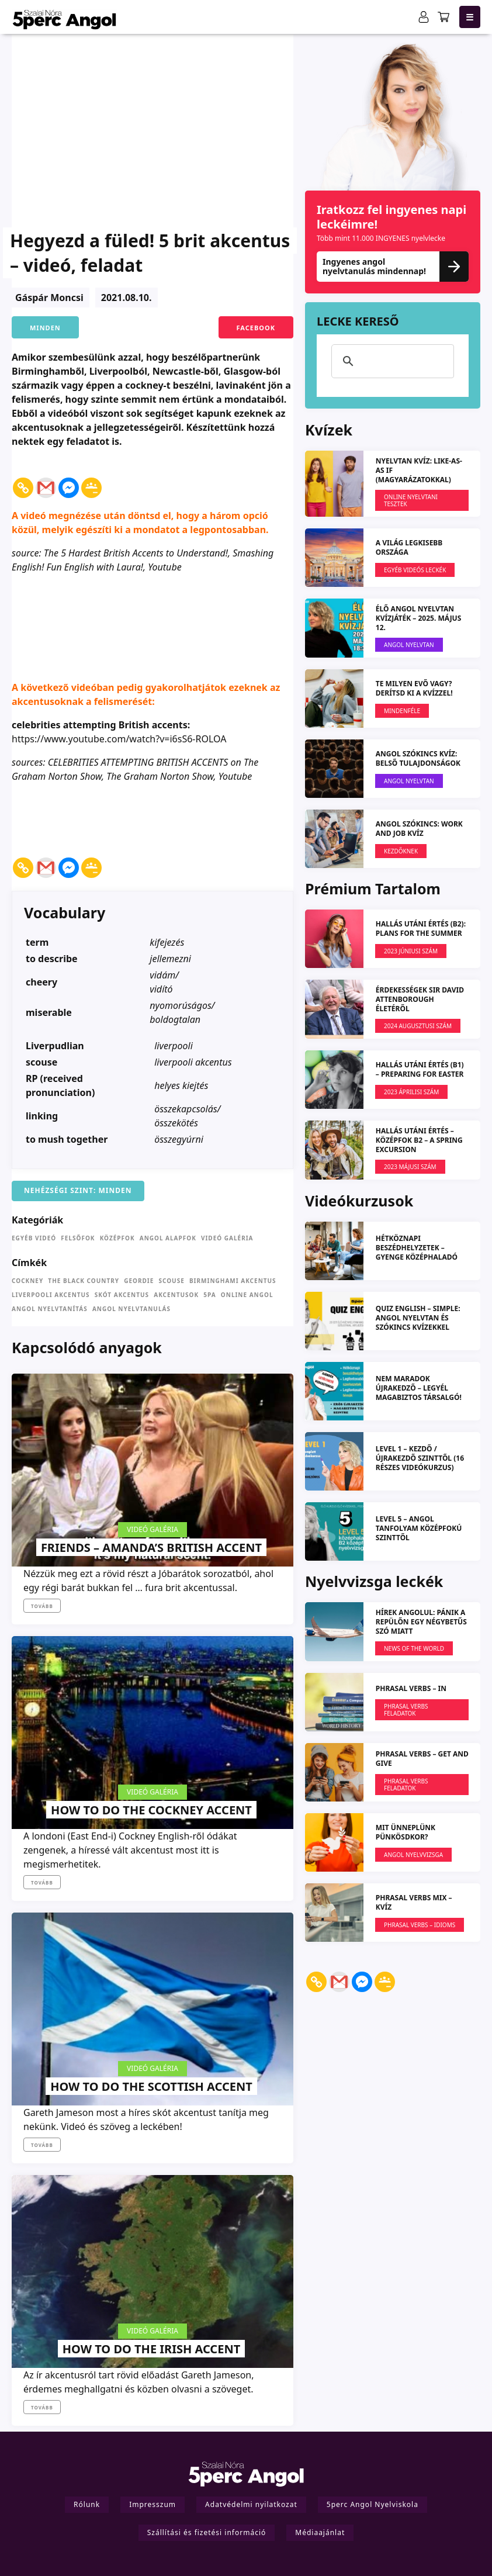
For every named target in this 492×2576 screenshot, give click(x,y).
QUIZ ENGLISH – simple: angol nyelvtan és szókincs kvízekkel (418, 1317)
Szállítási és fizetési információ (206, 2532)
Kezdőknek (401, 851)
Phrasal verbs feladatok (406, 1709)
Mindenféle (402, 711)
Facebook (256, 327)
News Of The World (414, 1648)
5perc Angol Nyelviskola (372, 2504)
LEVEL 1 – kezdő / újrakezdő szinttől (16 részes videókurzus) (420, 1458)
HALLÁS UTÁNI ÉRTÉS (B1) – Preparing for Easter (420, 1069)
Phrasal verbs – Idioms (419, 1925)
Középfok (117, 1238)
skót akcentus (122, 1295)
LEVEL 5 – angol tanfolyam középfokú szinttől (419, 1528)
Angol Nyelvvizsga (413, 1855)
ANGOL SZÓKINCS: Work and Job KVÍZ (419, 828)
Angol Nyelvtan (409, 645)
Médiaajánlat (320, 2532)
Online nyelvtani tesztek (411, 500)
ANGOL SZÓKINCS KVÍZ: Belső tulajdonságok (418, 758)
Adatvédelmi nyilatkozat (251, 2504)
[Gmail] (46, 480)
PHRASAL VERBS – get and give (422, 1758)
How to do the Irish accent (151, 2349)
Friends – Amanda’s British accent (151, 1547)
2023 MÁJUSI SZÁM (410, 1167)
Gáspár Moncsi (49, 297)
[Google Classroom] (91, 480)
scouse (171, 1281)
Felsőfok (78, 1238)
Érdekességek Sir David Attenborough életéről (420, 999)
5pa (209, 1295)
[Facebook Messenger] (68, 480)
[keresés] (391, 361)
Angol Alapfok (168, 1238)
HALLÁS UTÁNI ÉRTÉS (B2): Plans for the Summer (421, 928)
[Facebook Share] (105, 469)
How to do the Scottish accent (151, 2086)
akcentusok (176, 1295)
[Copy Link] (23, 480)
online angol (247, 1295)
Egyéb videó (34, 1238)
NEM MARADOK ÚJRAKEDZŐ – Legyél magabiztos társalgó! (419, 1388)
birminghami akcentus (232, 1281)
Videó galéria (227, 1238)
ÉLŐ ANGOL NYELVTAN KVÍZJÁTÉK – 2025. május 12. (419, 618)
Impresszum (152, 2504)
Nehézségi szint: (60, 1190)
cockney (27, 1281)
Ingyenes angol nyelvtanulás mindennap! (393, 266)
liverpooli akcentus (51, 1295)
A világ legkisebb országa (409, 547)
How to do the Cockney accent (151, 1810)
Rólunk (87, 2504)
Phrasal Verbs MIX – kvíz (414, 1902)
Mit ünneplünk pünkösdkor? (405, 1832)
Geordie (139, 1281)
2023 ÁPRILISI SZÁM (411, 1092)
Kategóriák (37, 1219)
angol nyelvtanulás (131, 1309)
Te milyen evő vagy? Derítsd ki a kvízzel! (414, 688)
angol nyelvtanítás (50, 1309)
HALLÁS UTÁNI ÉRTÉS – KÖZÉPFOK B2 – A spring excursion (419, 1140)
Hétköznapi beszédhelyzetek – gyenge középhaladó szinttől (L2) (417, 1252)
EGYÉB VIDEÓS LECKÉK (415, 570)
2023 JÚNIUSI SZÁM (411, 951)
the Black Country (83, 1281)
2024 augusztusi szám (418, 1026)
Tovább (42, 1606)
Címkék (29, 1262)
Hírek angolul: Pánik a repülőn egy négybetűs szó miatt (421, 1621)
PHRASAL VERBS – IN (411, 1688)
